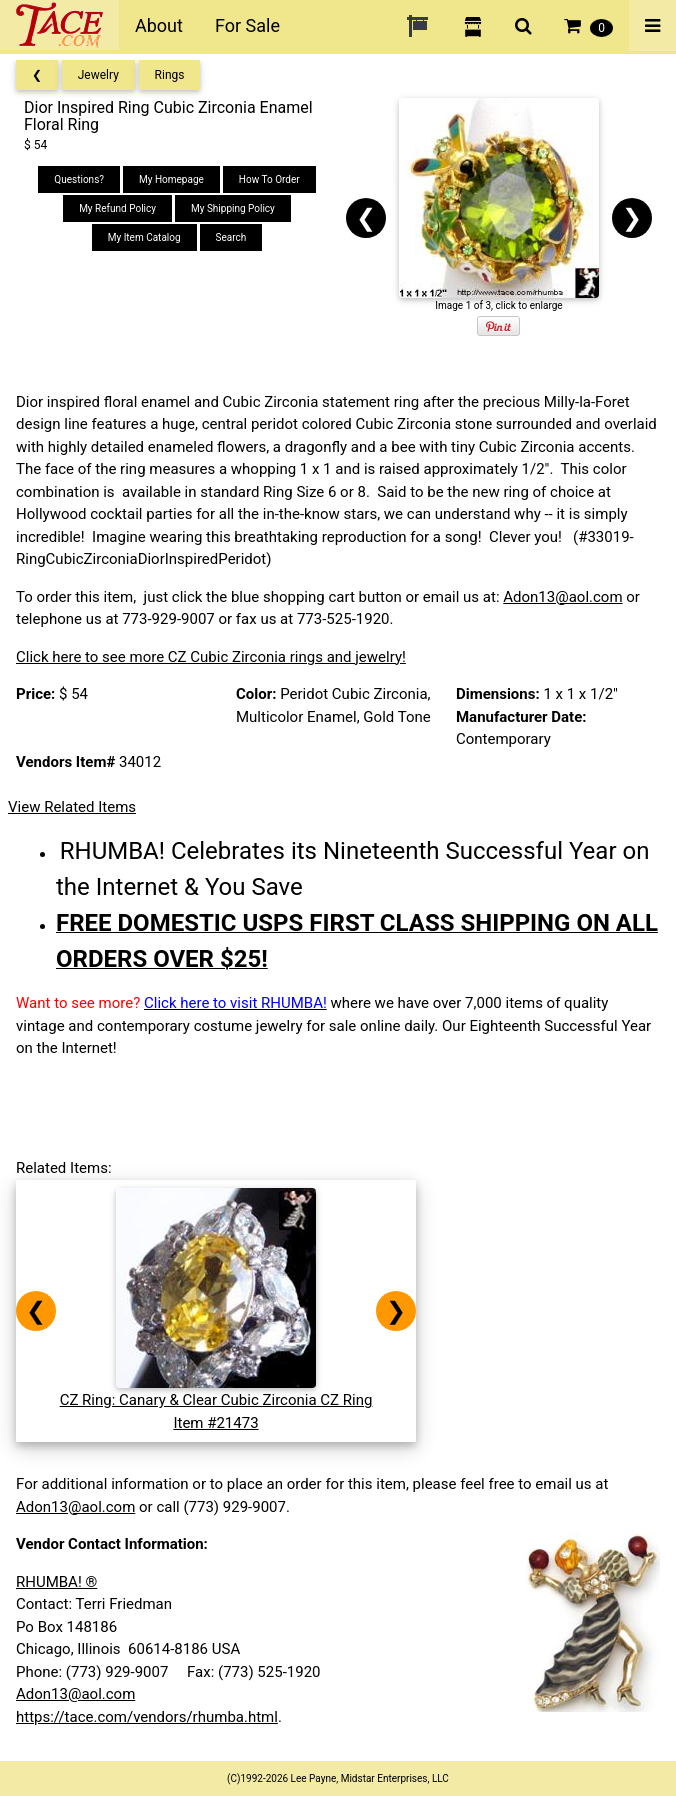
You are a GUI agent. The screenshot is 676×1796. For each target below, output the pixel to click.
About (159, 25)
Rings (170, 75)
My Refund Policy (117, 208)
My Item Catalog (144, 237)
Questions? (79, 179)
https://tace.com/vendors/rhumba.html (147, 1717)
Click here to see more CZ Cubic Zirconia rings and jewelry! (211, 657)
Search (231, 237)
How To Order (269, 179)
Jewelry (98, 75)
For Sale (247, 25)
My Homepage (171, 179)
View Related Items (72, 807)
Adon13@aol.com (562, 597)
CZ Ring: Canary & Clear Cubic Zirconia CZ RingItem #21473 (216, 1400)
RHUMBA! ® (56, 1582)
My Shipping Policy (233, 208)
